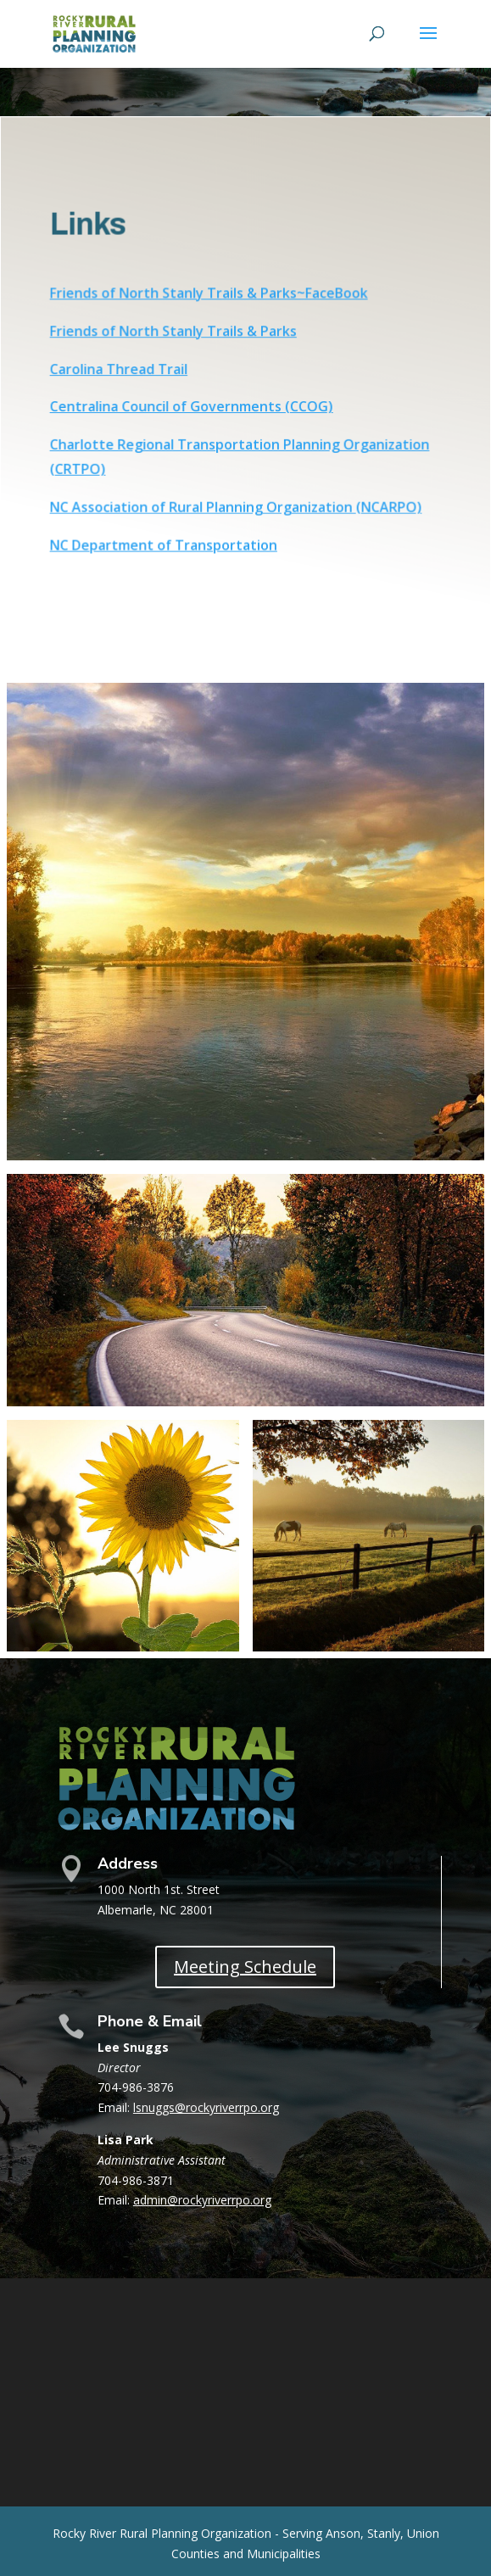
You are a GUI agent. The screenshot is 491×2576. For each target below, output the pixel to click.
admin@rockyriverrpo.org (202, 2200)
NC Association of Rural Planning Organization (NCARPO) (236, 505)
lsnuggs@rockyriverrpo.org (206, 2107)
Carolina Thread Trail (120, 369)
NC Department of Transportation (164, 543)
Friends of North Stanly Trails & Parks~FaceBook (209, 294)
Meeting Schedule (245, 1966)
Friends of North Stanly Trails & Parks (174, 331)
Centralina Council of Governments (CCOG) (192, 406)
